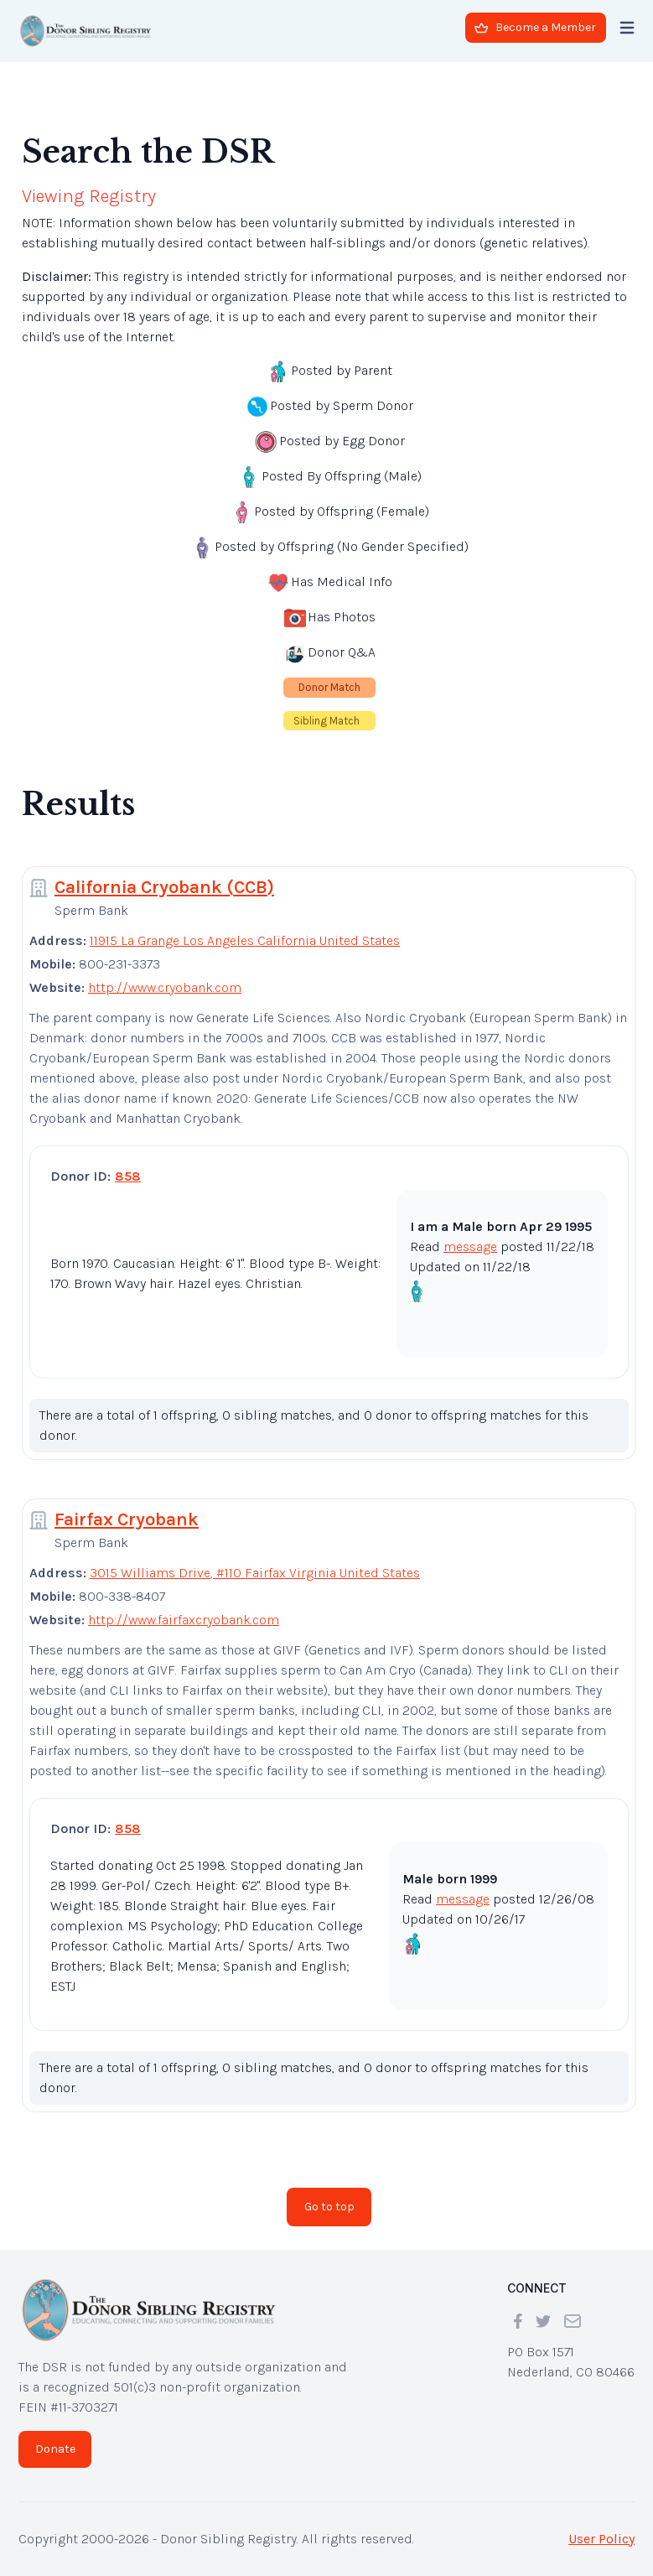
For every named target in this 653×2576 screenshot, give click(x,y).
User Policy (601, 2539)
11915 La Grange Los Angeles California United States (245, 940)
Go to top (329, 2206)
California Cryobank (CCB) (164, 887)
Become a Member (535, 27)
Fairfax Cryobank (126, 1519)
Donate (55, 2449)
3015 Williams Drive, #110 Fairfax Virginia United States (255, 1573)
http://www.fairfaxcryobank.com (183, 1620)
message (470, 1246)
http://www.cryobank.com (164, 987)
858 (128, 1176)
